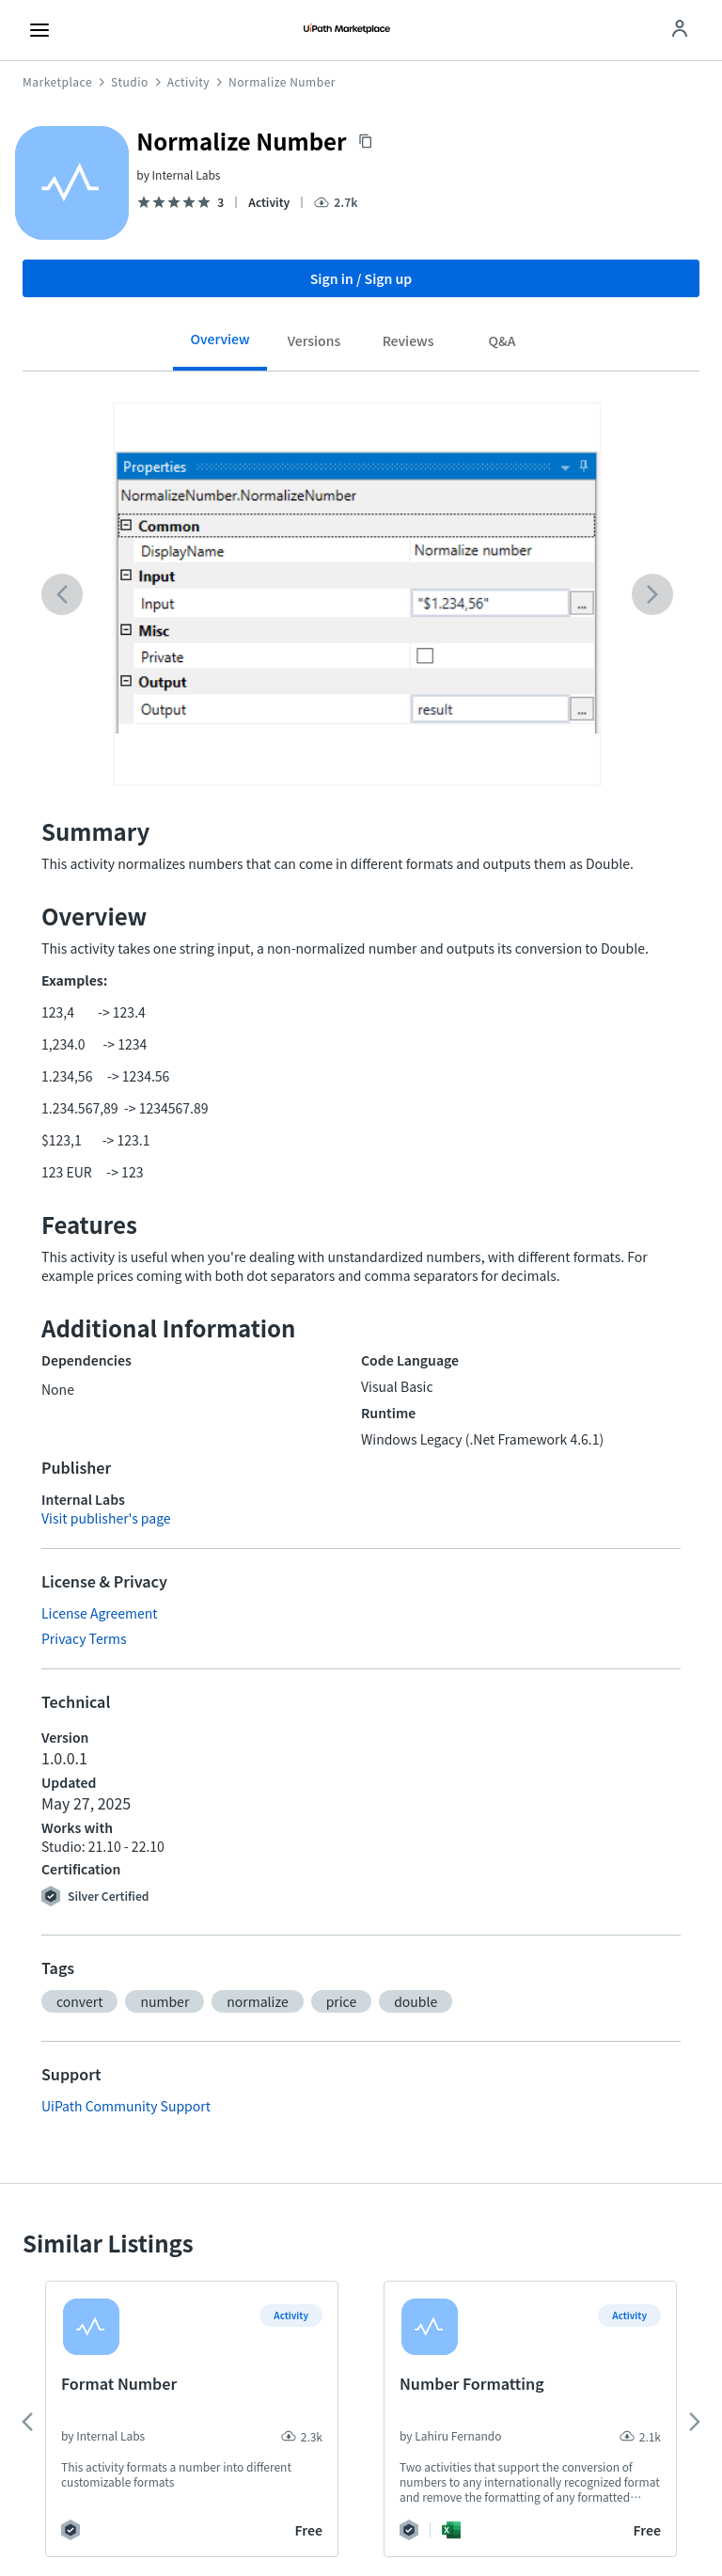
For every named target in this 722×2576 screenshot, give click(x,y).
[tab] (220, 345)
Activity (188, 81)
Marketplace (57, 81)
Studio (130, 81)
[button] (79, 2001)
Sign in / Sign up (361, 278)
